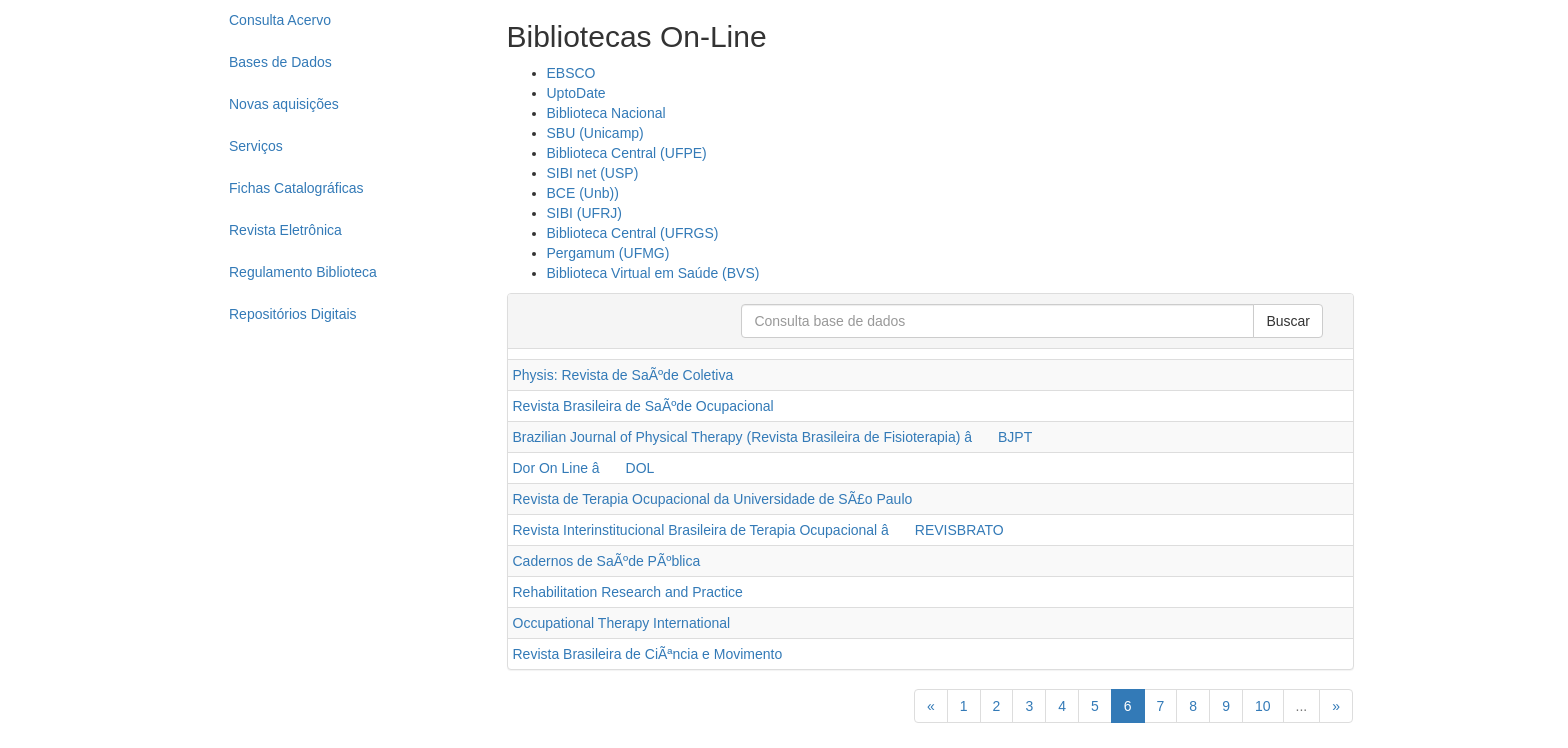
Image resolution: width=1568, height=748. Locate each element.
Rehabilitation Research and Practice (628, 592)
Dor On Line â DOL (584, 468)
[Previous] (931, 706)
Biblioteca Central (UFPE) (627, 153)
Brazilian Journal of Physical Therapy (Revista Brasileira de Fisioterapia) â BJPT (773, 437)
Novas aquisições (284, 104)
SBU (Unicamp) (595, 133)
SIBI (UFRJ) (584, 213)
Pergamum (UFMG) (608, 253)
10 (1263, 706)
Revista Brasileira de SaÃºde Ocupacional (643, 406)
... (1302, 706)
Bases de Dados (280, 62)
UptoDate (576, 93)
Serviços (256, 146)
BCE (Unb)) (583, 193)
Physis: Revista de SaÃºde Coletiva (623, 375)
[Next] (1336, 706)
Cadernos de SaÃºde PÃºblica (607, 561)
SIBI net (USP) (593, 173)
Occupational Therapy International (622, 623)
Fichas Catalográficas (296, 188)
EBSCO (571, 73)
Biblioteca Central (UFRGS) (633, 233)
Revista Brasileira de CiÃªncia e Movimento (648, 654)
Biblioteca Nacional (606, 113)
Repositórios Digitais (293, 314)
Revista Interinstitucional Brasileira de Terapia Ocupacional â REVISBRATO (758, 530)
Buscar (1288, 321)
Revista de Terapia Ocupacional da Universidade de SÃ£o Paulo (713, 499)
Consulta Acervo (280, 20)
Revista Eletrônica (285, 230)
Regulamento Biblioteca (303, 272)
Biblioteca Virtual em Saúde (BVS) (653, 273)
